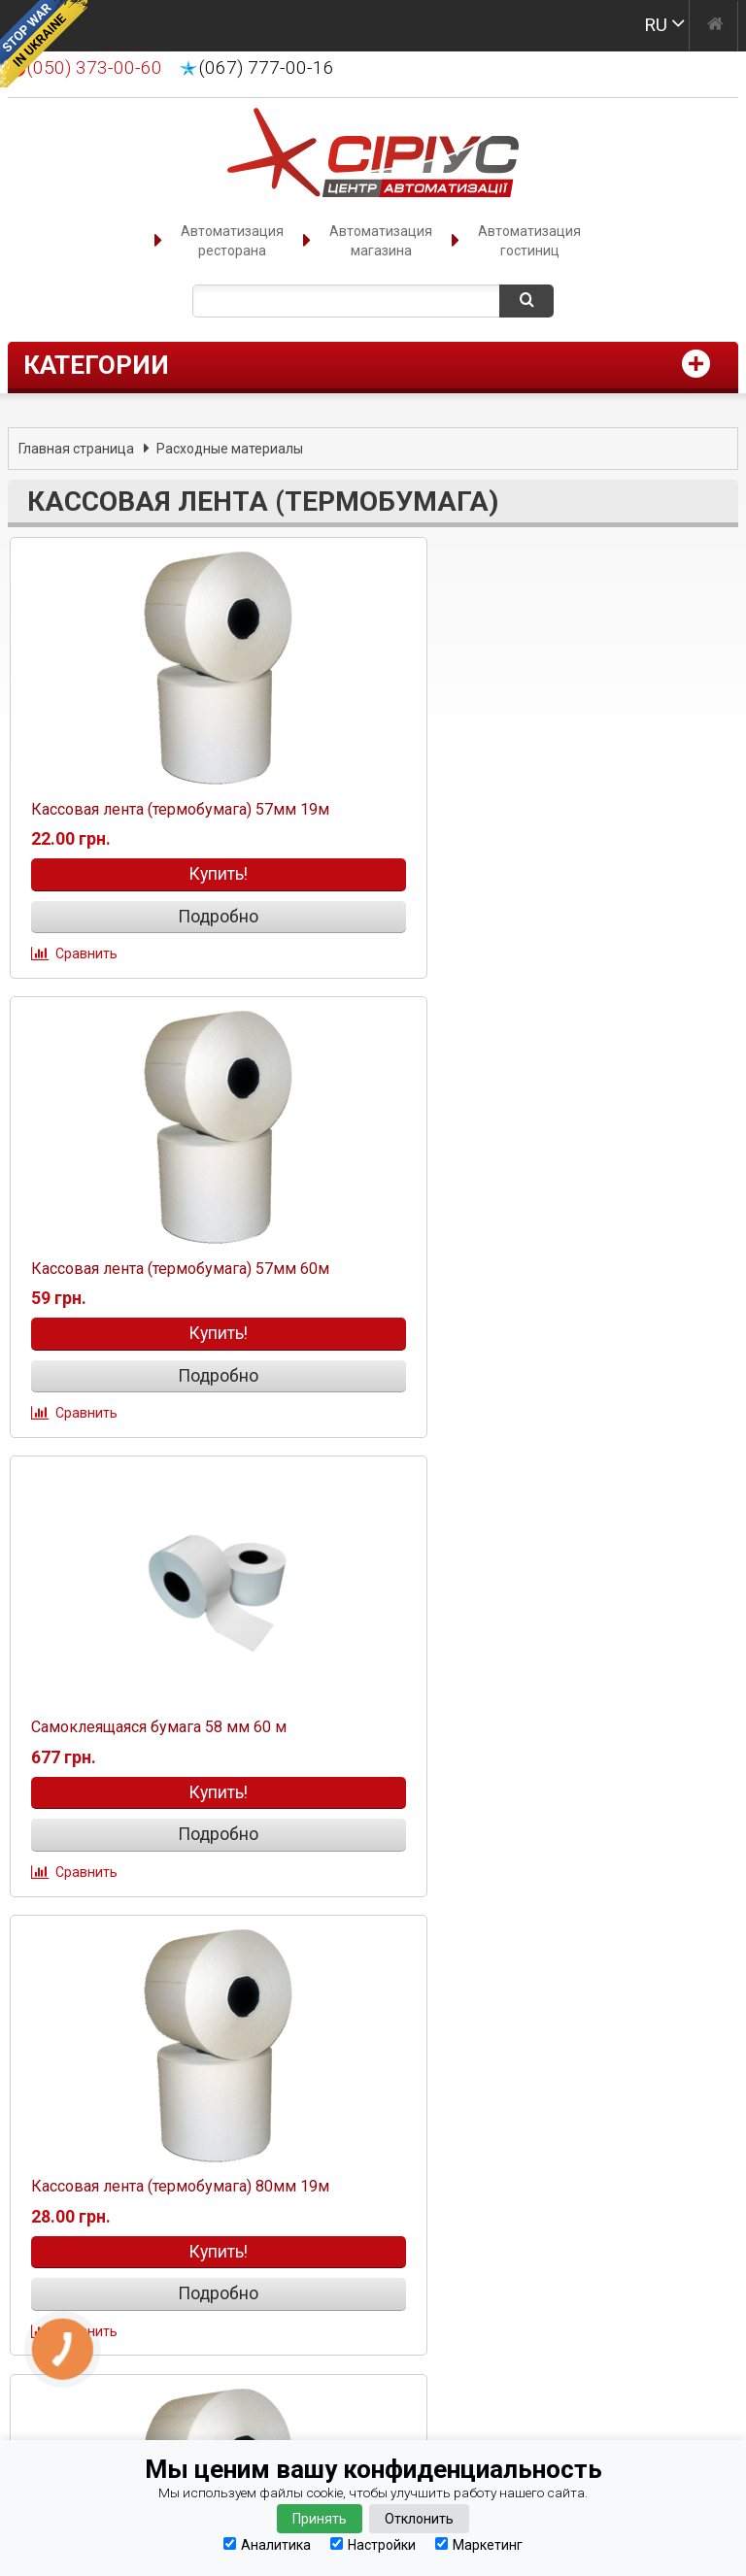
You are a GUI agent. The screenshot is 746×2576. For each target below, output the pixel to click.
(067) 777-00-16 (266, 68)
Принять (319, 2518)
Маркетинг (479, 2544)
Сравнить (83, 954)
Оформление (84, 2092)
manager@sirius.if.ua (442, 2085)
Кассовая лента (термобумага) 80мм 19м (545, 1274)
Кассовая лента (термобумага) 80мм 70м (177, 1738)
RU (655, 25)
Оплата (60, 2167)
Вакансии (69, 2241)
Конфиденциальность (123, 2191)
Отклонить (419, 2518)
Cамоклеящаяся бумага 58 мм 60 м (156, 1274)
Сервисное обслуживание (139, 2266)
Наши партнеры (96, 2216)
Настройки (373, 2544)
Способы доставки (110, 2117)
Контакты (72, 2042)
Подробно (187, 917)
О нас (52, 2067)
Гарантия (68, 2141)
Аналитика (267, 2544)
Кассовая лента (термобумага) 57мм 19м (177, 810)
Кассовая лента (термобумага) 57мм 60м (545, 810)
